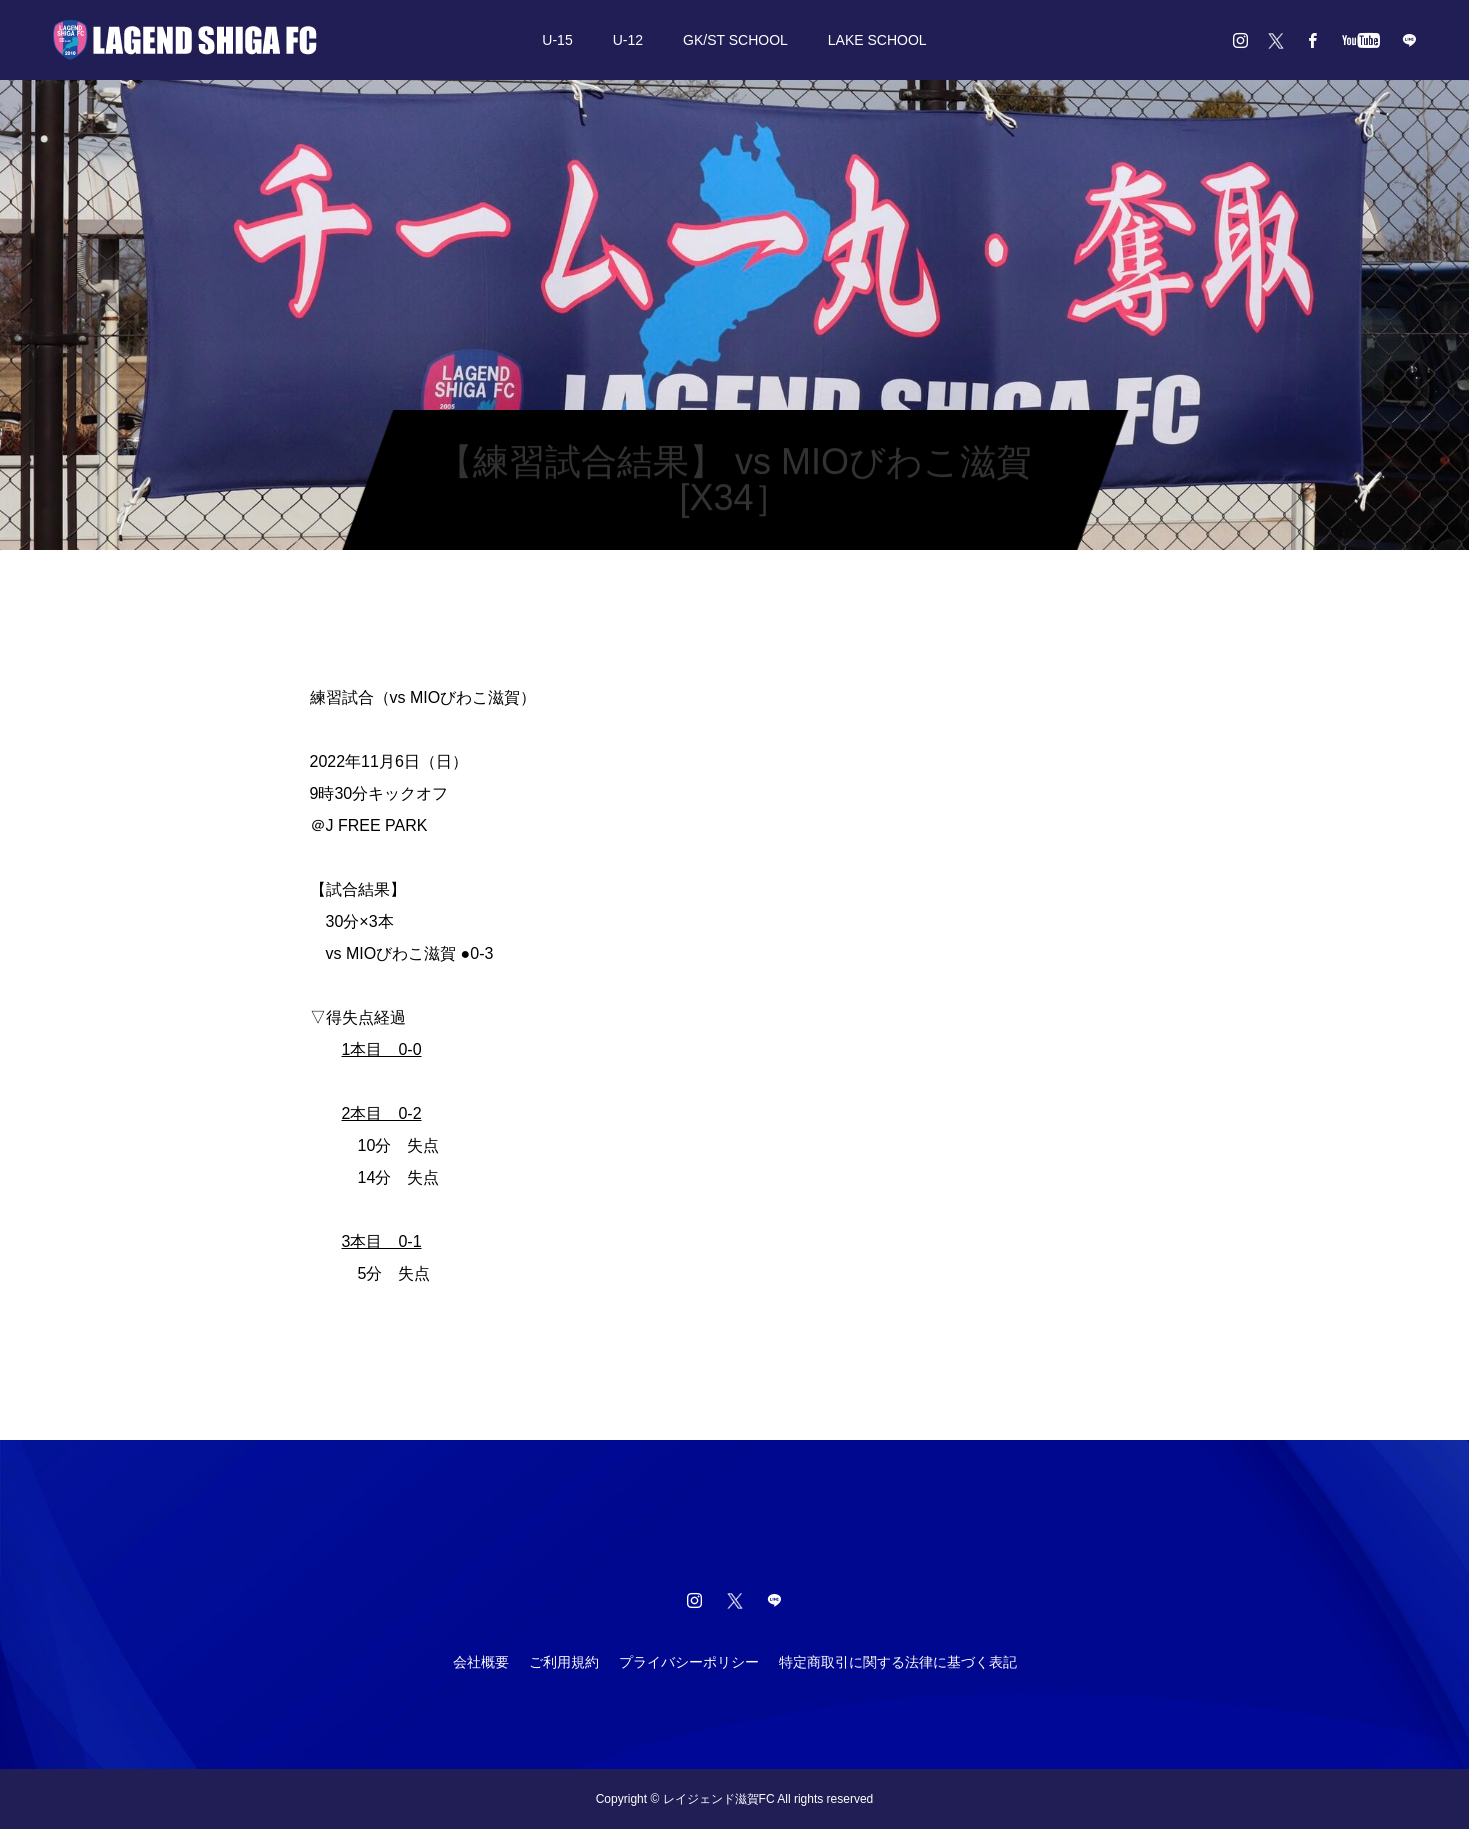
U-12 (628, 40)
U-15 (557, 40)
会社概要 (481, 1662)
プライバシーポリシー (689, 1662)
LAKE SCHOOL (877, 40)
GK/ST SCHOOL (735, 40)
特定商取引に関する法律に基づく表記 (898, 1662)
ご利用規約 (564, 1662)
